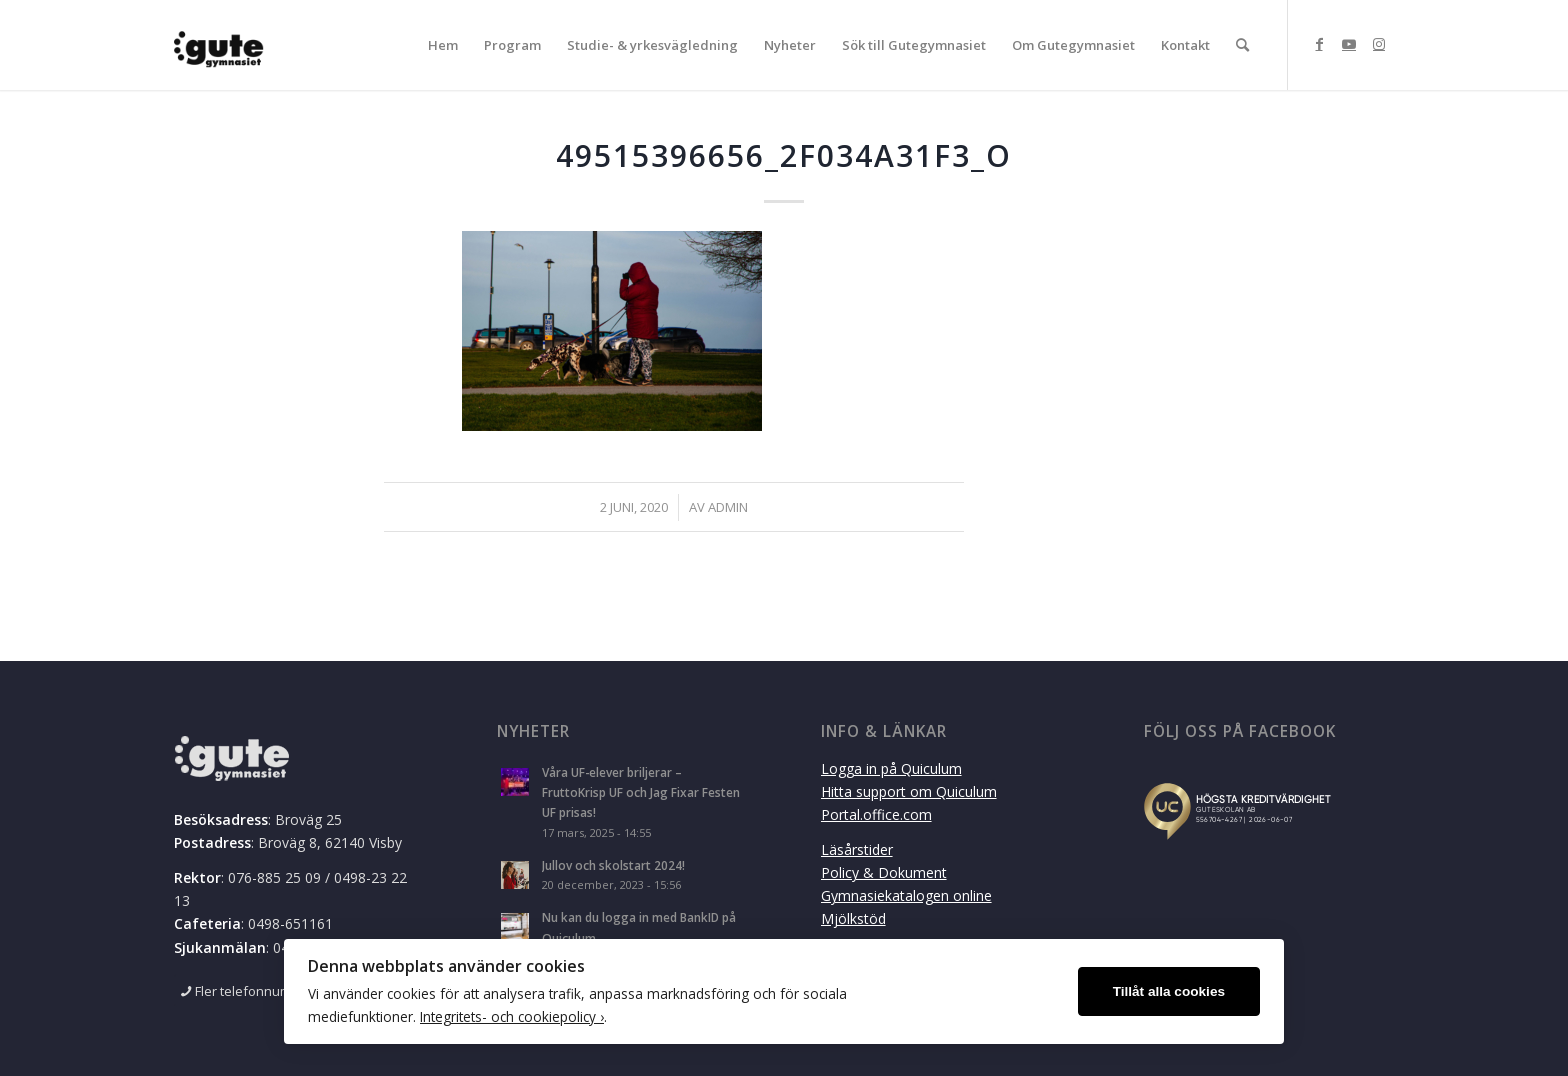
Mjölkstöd (853, 918)
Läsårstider (857, 849)
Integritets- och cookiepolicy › (512, 1016)
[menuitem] (443, 45)
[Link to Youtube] (1349, 44)
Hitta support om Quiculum (909, 791)
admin (728, 507)
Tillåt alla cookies (1169, 991)
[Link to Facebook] (1319, 44)
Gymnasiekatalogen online (906, 895)
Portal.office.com (876, 814)
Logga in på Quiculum (891, 768)
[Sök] (1242, 45)
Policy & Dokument (884, 872)
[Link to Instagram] (1379, 44)
